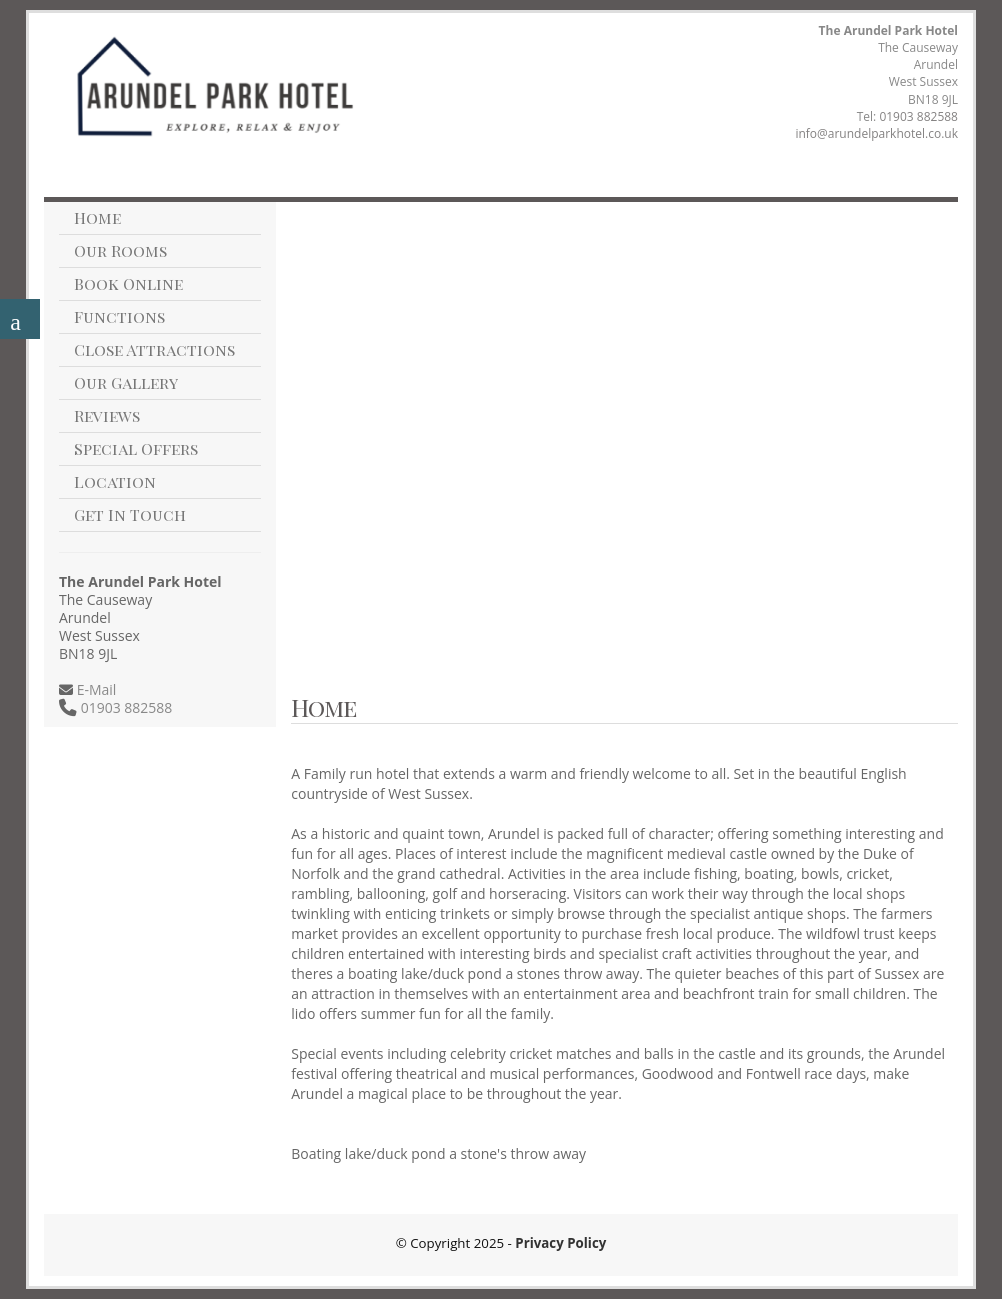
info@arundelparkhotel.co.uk (876, 133)
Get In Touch (130, 514)
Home (97, 217)
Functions (119, 316)
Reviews (107, 415)
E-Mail (94, 689)
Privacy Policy (560, 1243)
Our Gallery (126, 382)
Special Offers (136, 448)
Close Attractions (154, 349)
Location (115, 481)
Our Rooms (120, 250)
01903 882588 (918, 116)
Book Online (128, 283)
